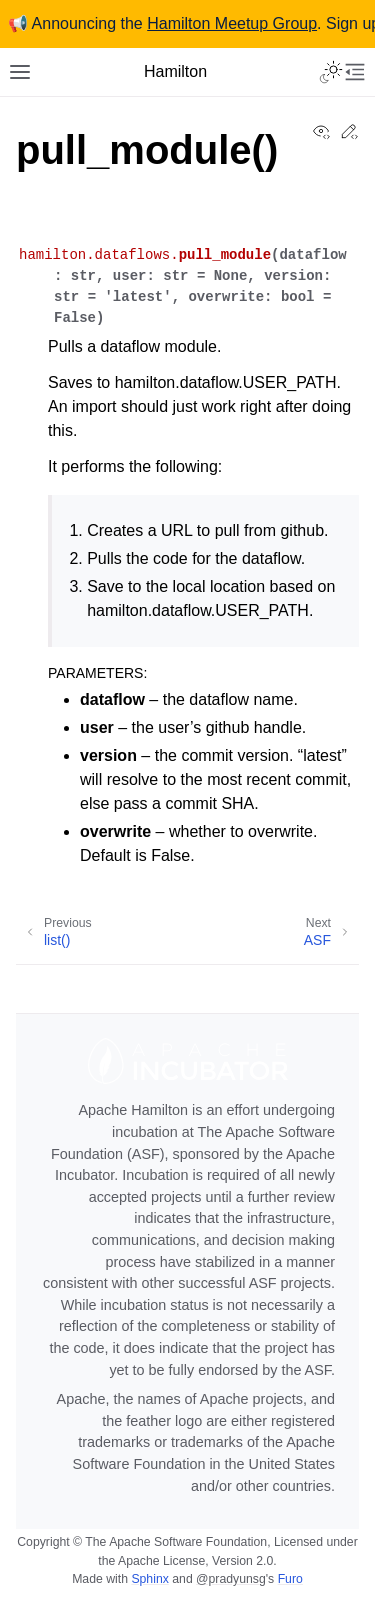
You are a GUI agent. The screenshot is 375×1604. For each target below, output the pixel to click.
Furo (290, 1579)
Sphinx (149, 1579)
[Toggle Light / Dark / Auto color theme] (331, 72)
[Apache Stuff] (187, 1255)
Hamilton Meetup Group (232, 23)
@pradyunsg (231, 1579)
